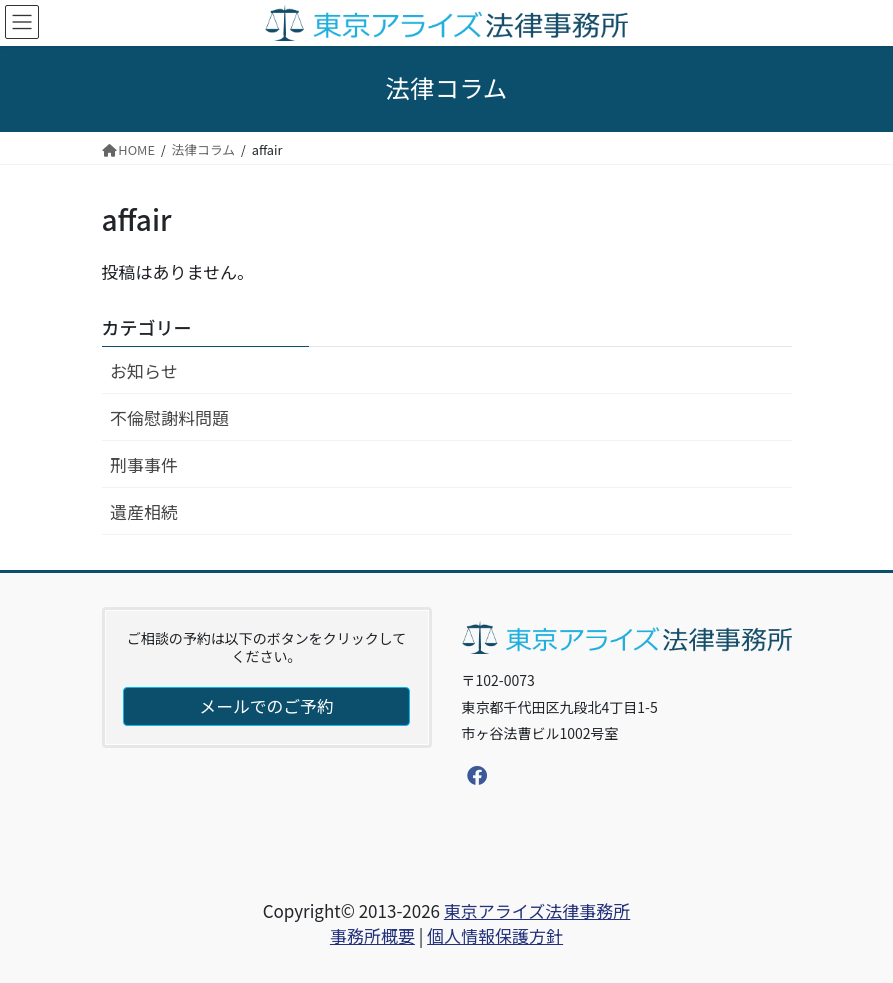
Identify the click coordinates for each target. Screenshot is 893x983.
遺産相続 (144, 511)
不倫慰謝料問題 (169, 417)
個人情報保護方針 (495, 935)
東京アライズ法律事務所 (537, 910)
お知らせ (144, 370)
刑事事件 (144, 464)
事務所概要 (372, 935)
